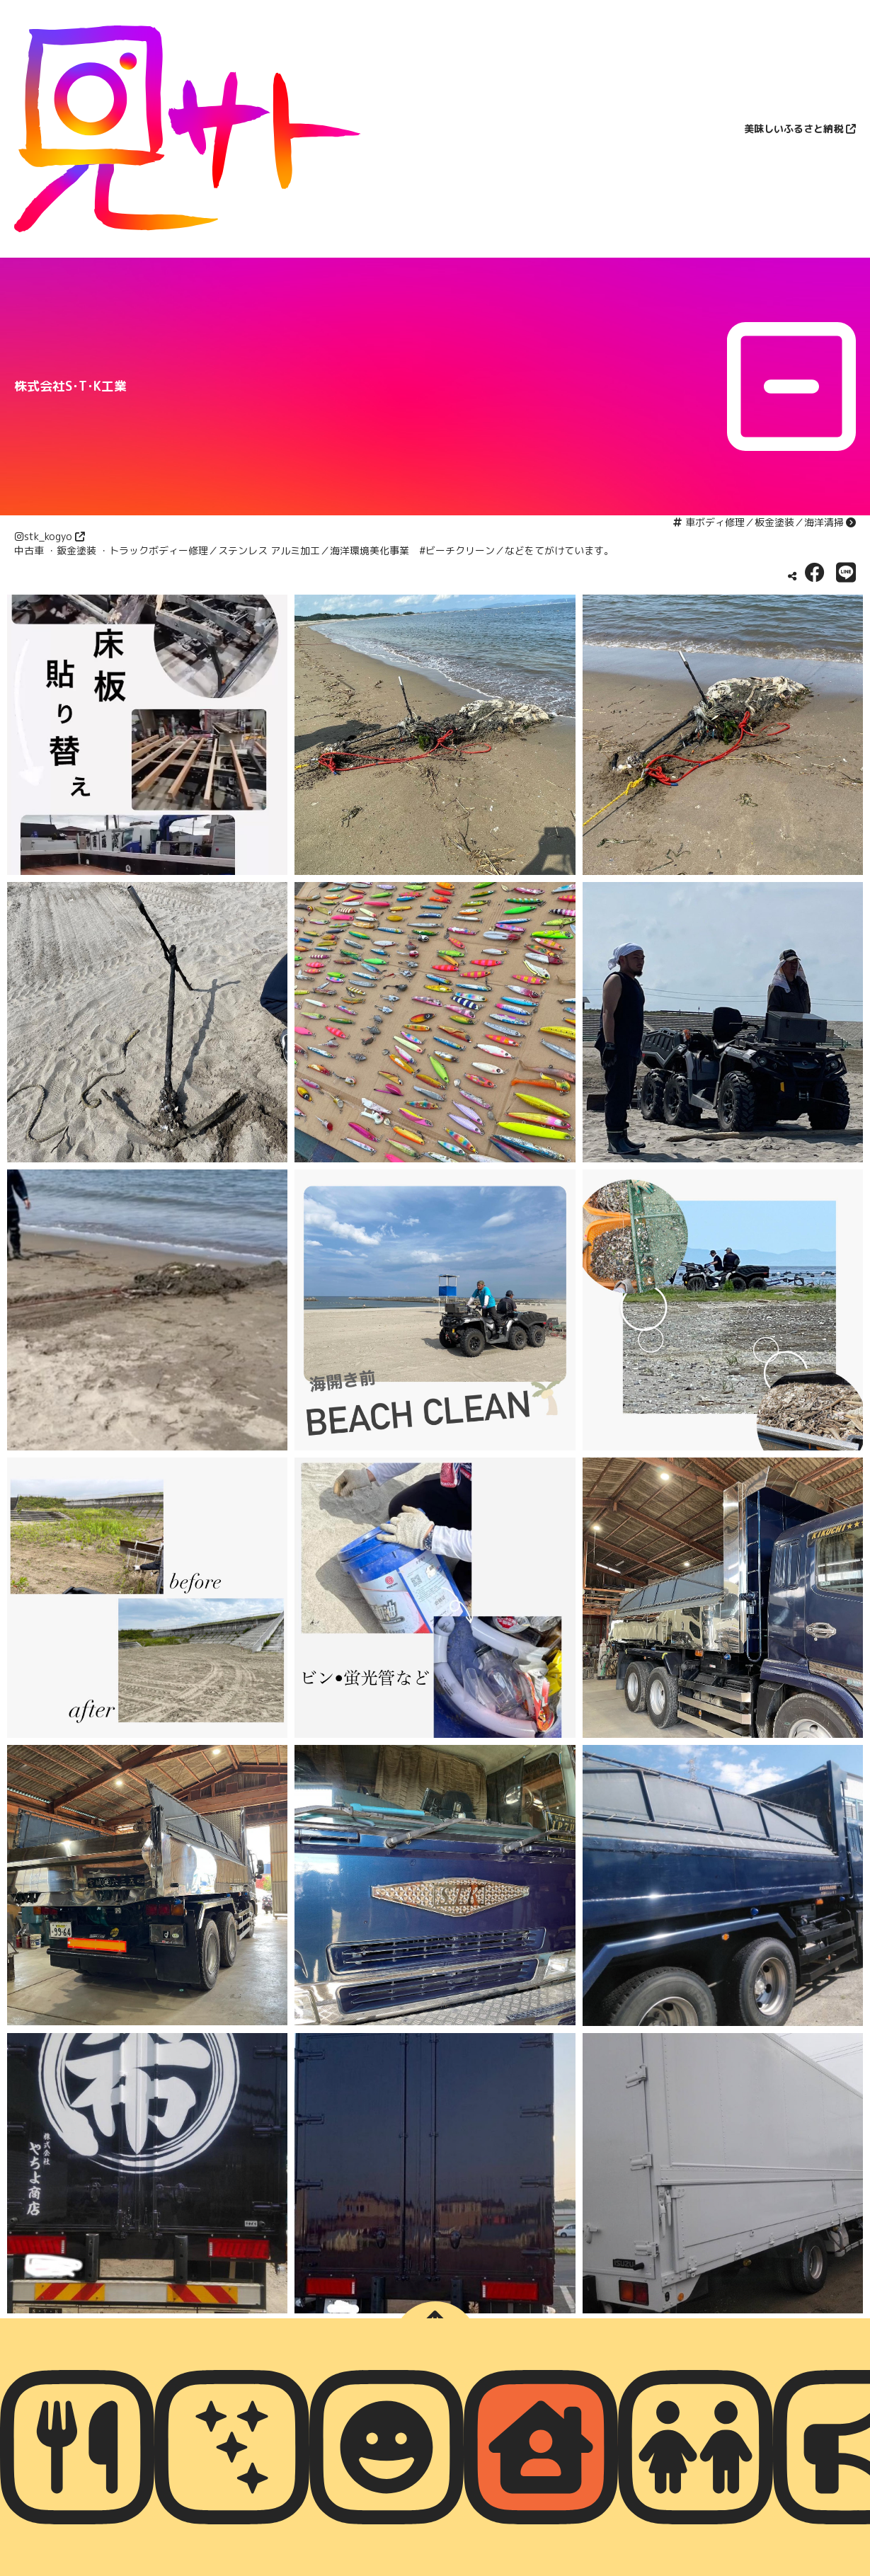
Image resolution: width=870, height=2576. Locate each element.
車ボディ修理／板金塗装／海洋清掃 (764, 522)
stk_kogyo (48, 536)
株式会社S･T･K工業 (70, 386)
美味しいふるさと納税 (793, 128)
